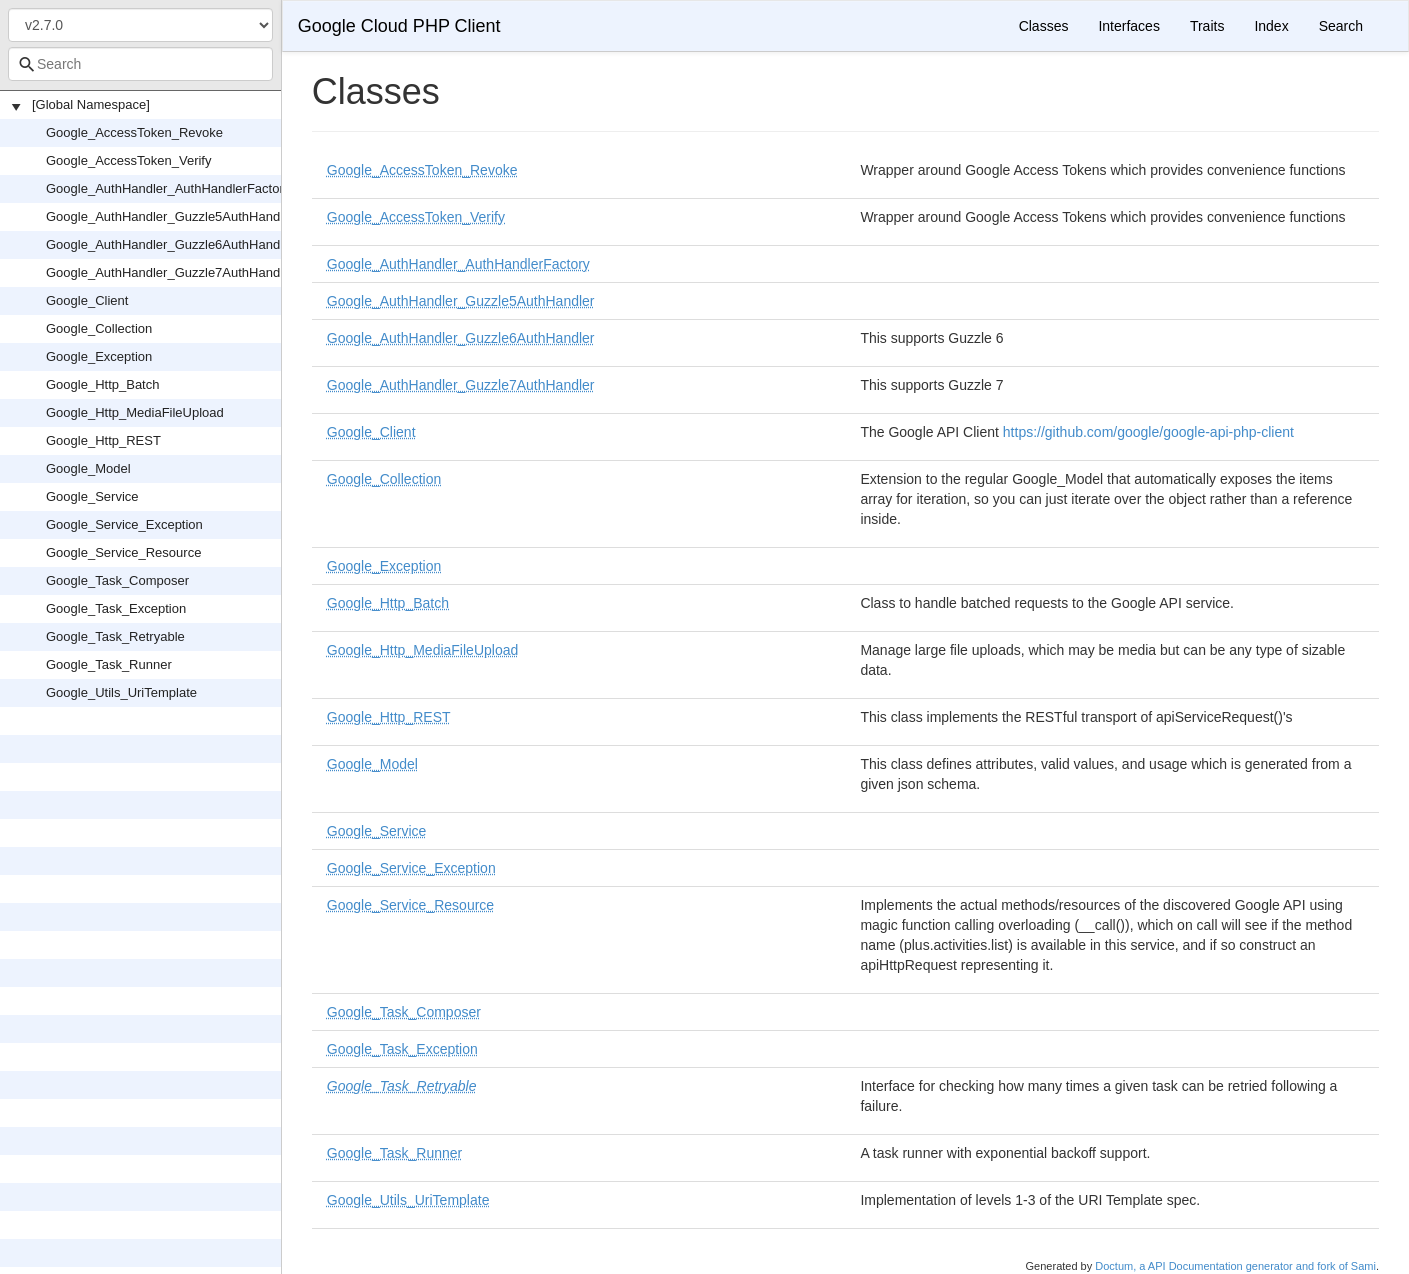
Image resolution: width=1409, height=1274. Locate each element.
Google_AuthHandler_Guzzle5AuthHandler (170, 216)
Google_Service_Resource (123, 552)
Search (1341, 26)
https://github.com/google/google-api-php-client (1148, 432)
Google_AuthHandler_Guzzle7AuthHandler (170, 272)
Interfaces (1128, 26)
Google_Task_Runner (109, 664)
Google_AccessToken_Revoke (134, 132)
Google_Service (92, 496)
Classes (1044, 26)
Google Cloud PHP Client (399, 26)
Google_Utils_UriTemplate (121, 692)
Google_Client (87, 300)
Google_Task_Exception (116, 608)
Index (1271, 26)
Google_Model (88, 468)
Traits (1207, 26)
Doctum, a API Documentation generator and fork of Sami (1235, 1266)
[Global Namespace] (91, 104)
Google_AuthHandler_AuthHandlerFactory (168, 188)
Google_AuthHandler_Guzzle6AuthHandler (170, 244)
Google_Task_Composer (117, 580)
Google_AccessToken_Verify (128, 160)
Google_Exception (99, 356)
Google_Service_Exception (124, 524)
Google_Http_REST (103, 440)
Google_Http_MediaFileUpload (135, 412)
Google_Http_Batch (102, 384)
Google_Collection (99, 328)
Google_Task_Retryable (115, 636)
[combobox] (140, 64)
